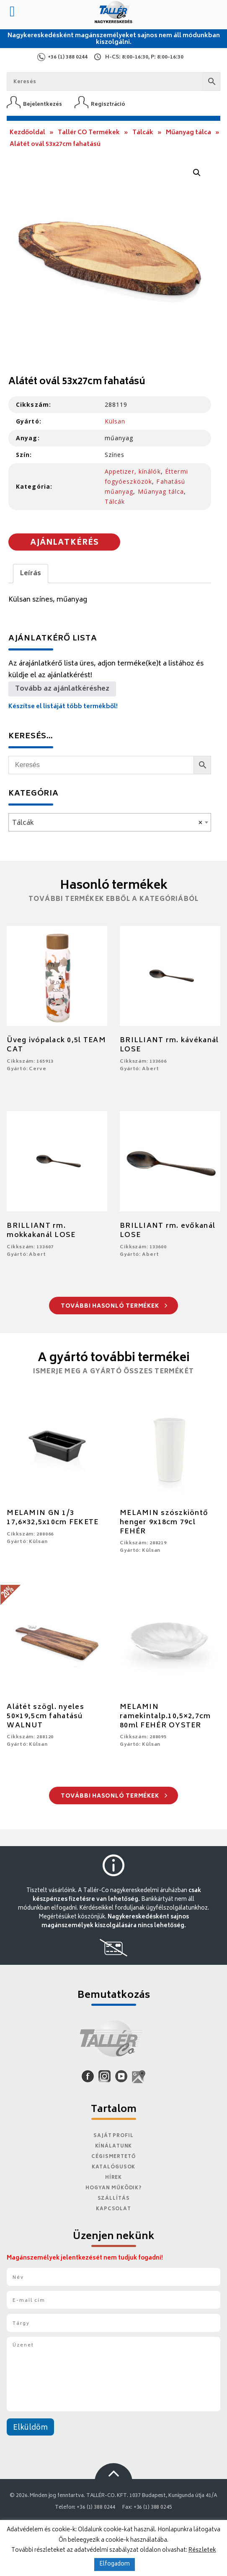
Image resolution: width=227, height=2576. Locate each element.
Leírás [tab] (30, 573)
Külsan (115, 421)
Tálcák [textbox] (107, 823)
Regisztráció (108, 104)
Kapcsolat (113, 2209)
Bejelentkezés (42, 104)
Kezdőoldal (27, 133)
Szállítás (114, 2199)
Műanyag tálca (188, 133)
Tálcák (142, 133)
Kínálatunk (113, 2146)
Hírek (113, 2178)
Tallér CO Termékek (89, 133)
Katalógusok (114, 2167)
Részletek (202, 2550)
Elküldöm (30, 2428)
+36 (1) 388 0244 (68, 57)
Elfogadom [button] (114, 2564)
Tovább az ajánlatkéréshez (62, 689)
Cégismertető (113, 2157)
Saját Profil (113, 2136)
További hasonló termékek (114, 1306)
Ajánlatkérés (64, 543)
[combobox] (109, 822)
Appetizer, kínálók (133, 471)
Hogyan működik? (113, 2188)
